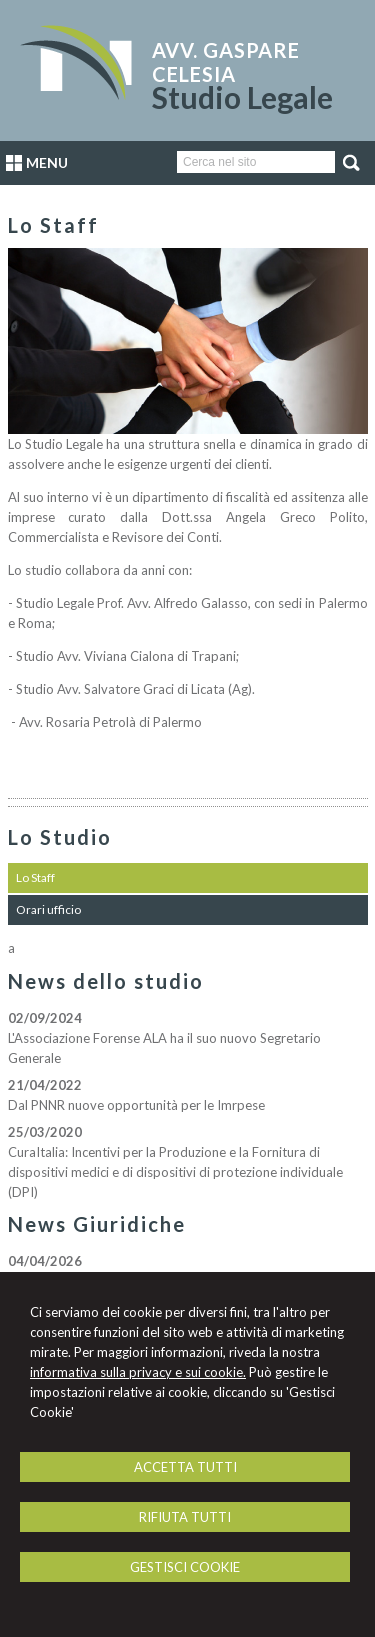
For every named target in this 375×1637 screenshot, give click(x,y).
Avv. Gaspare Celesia (226, 62)
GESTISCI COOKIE (185, 1567)
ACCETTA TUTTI (185, 1467)
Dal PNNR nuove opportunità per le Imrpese (136, 1105)
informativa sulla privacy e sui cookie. (138, 1372)
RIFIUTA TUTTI (185, 1517)
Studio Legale (242, 97)
